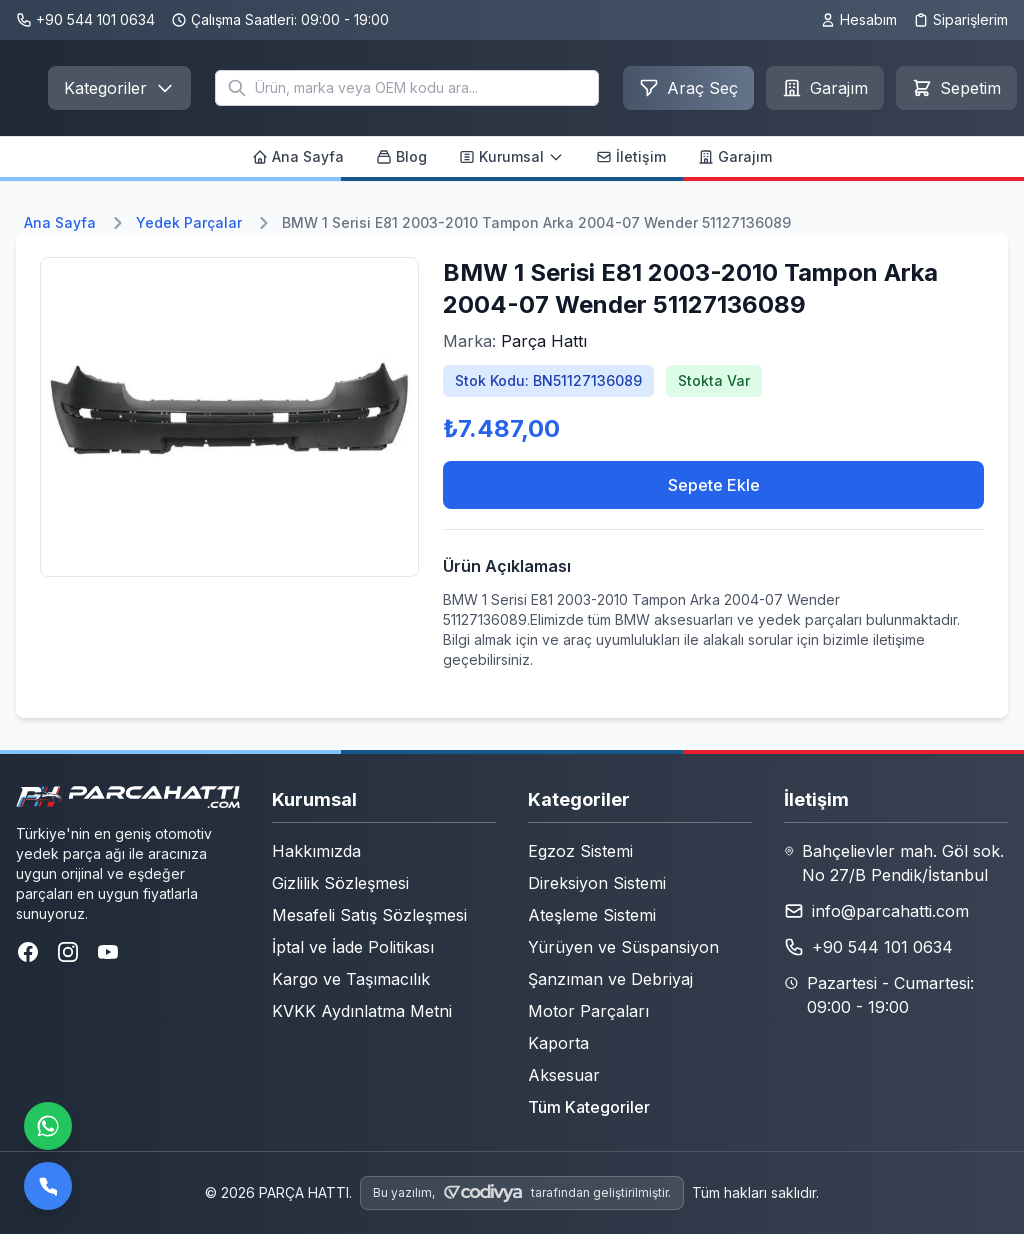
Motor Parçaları (588, 1011)
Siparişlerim (960, 19)
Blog (401, 156)
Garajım (735, 156)
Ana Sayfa (298, 156)
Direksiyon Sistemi (597, 883)
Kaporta (558, 1043)
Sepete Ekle (714, 485)
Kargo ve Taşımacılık (351, 979)
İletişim (631, 156)
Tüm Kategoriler (589, 1107)
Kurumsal (511, 156)
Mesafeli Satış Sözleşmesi (369, 915)
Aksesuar (564, 1075)
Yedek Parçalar (189, 222)
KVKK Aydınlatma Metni (362, 1011)
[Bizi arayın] (48, 1186)
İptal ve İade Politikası (353, 947)
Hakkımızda (316, 851)
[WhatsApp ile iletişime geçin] (48, 1126)
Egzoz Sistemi (580, 851)
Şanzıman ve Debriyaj (610, 979)
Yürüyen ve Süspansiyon (623, 947)
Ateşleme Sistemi (592, 915)
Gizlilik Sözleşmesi (340, 883)
